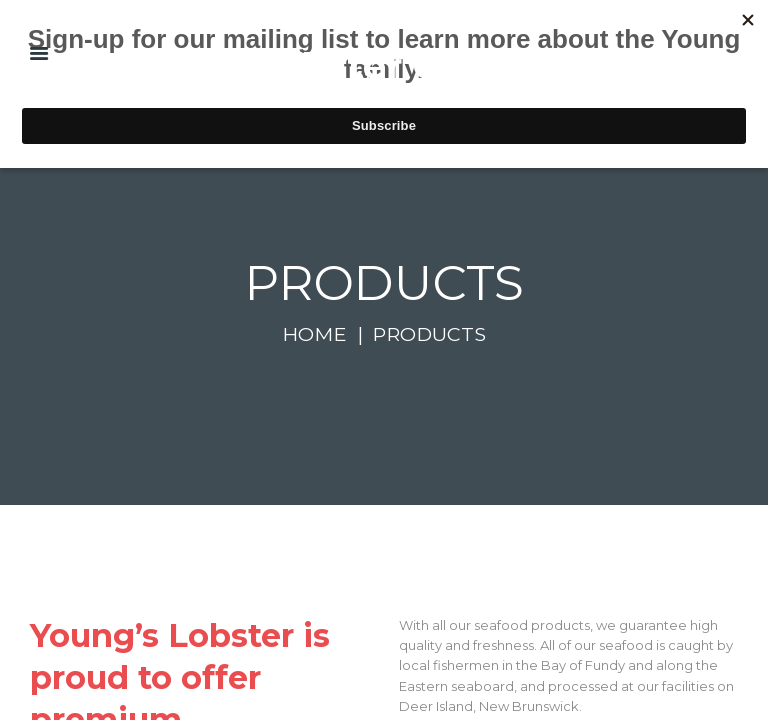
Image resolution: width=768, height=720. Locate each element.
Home (314, 334)
